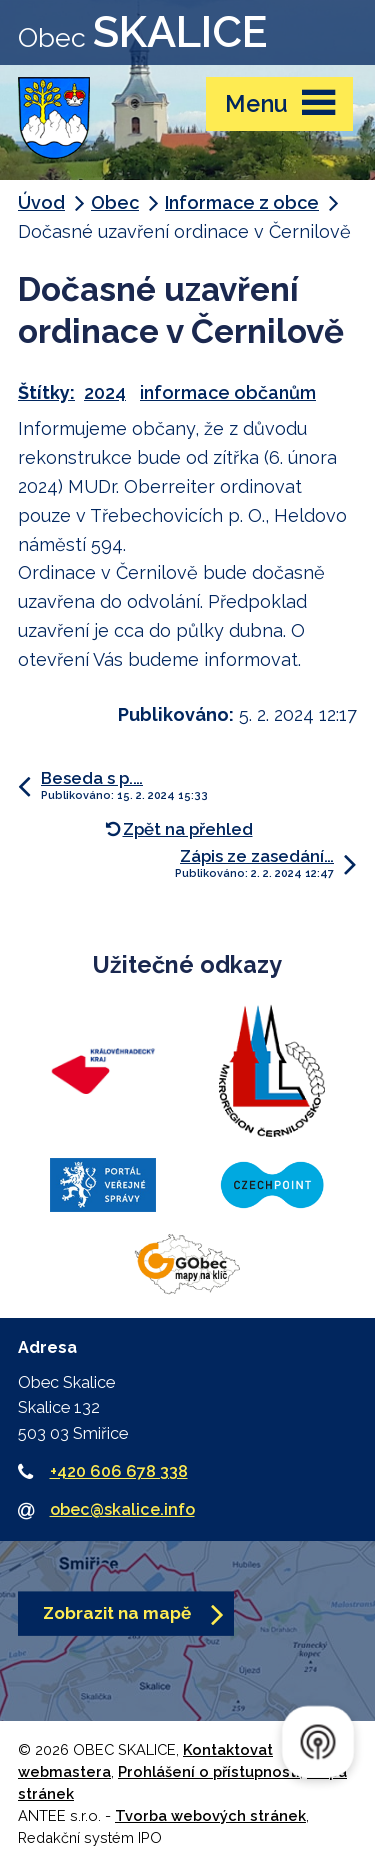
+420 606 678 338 (119, 1471)
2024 (105, 392)
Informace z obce (242, 202)
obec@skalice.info (122, 1509)
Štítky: (46, 392)
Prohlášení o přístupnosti (209, 1771)
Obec (115, 202)
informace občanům (228, 392)
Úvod (41, 202)
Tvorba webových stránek (210, 1815)
